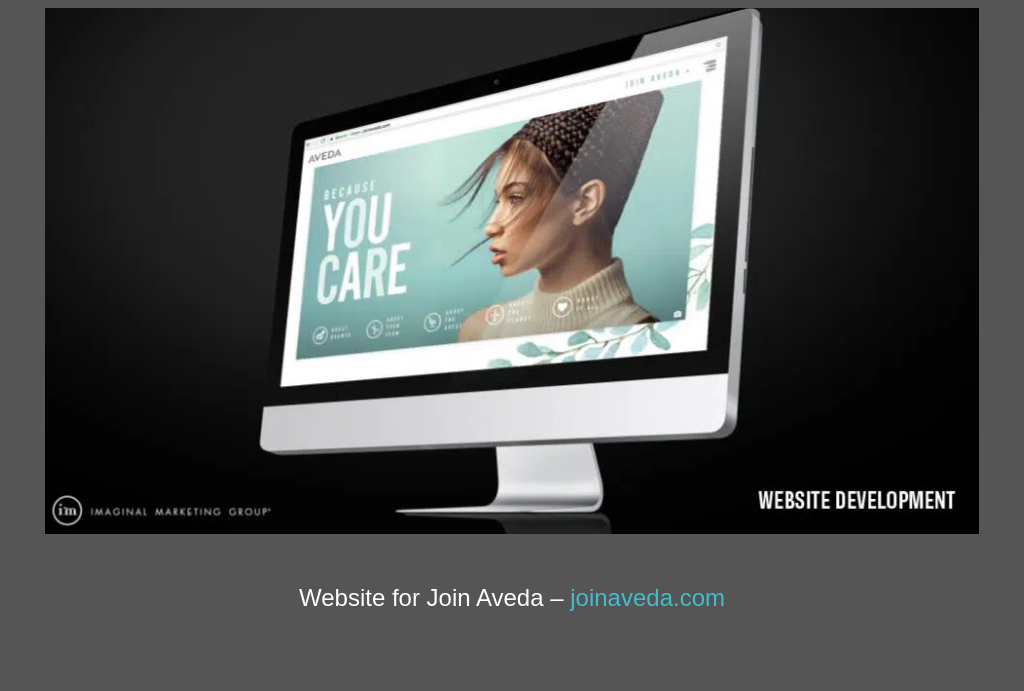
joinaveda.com (647, 597)
